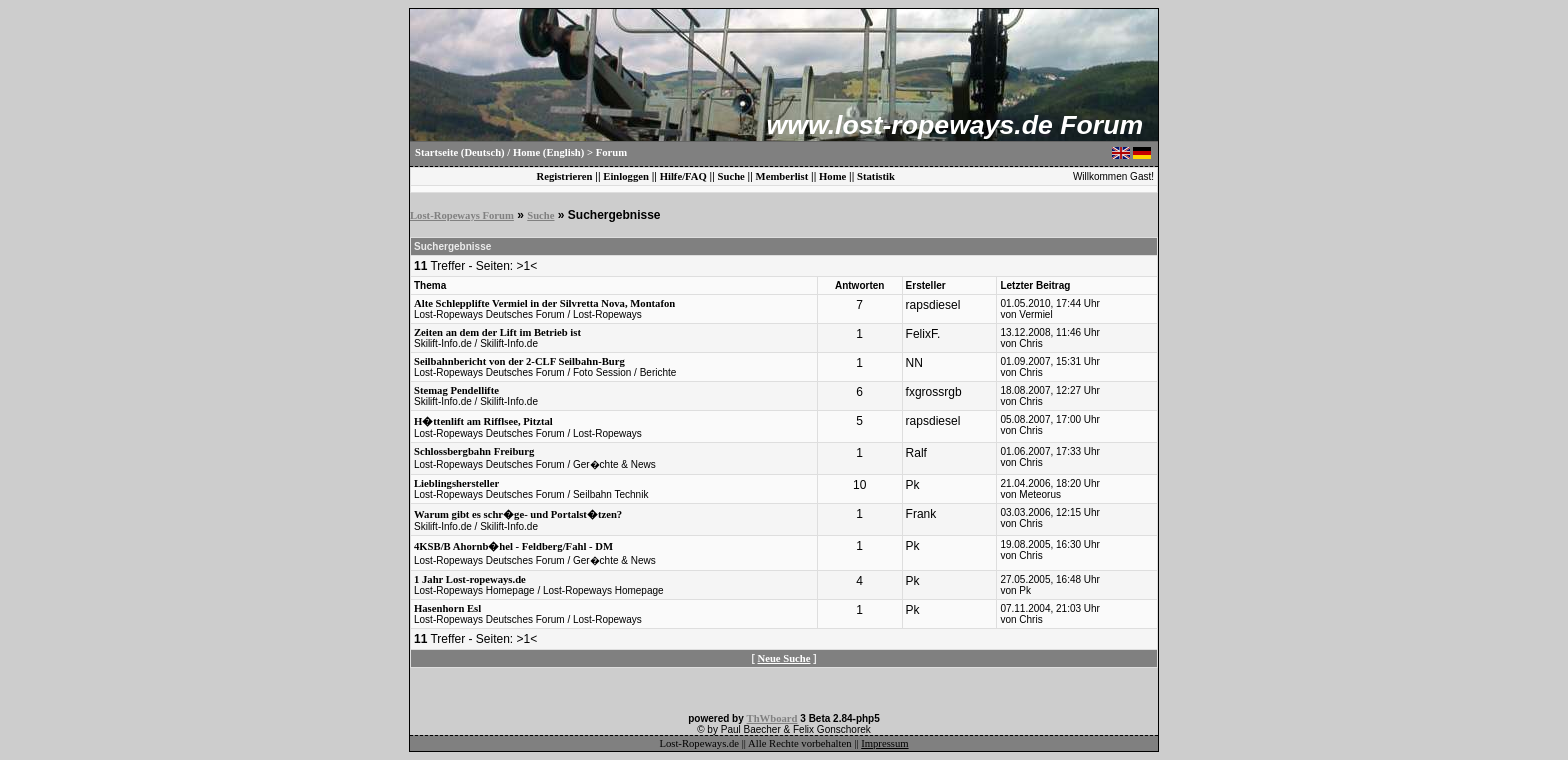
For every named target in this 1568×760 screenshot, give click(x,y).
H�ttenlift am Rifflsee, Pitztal (483, 421)
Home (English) (548, 152)
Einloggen (626, 176)
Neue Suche (784, 658)
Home (832, 176)
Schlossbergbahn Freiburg (474, 451)
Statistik (876, 176)
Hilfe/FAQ (683, 176)
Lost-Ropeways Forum (462, 215)
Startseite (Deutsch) (460, 152)
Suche (731, 176)
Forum (611, 152)
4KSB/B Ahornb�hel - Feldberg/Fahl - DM (513, 546)
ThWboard (772, 718)
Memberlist (782, 176)
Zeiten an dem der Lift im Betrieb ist (497, 332)
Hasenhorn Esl (447, 608)
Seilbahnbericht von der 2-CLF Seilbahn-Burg (519, 361)
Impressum (884, 743)
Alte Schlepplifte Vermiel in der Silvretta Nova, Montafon (544, 303)
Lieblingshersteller (456, 483)
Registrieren (564, 176)
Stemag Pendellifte (456, 390)
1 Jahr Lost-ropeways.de (470, 579)
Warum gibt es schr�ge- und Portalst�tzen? (518, 514)
